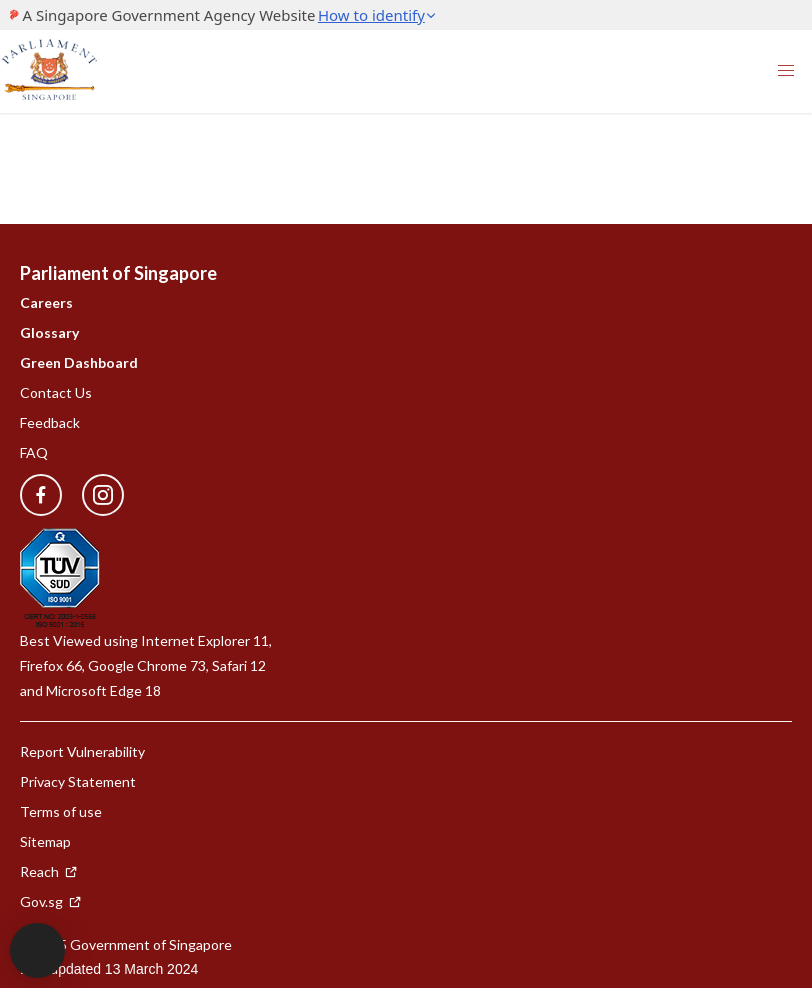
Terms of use (61, 811)
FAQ (34, 452)
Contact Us (56, 392)
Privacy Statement (78, 781)
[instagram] (93, 495)
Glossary (49, 332)
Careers (46, 302)
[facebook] (41, 495)
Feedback (50, 422)
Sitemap (45, 841)
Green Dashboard (79, 362)
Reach (49, 871)
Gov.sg (51, 901)
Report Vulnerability (82, 751)
